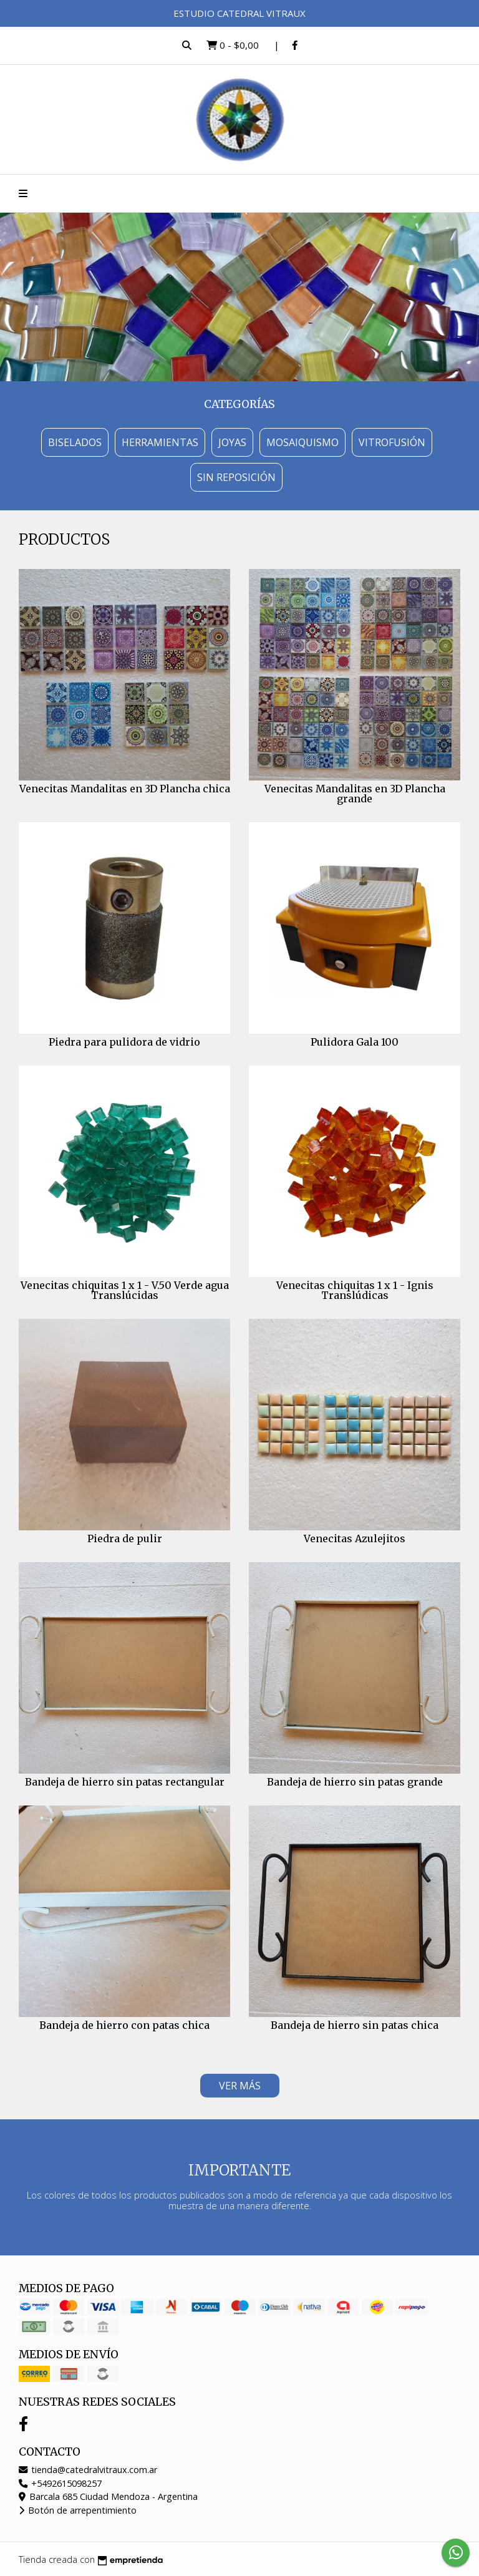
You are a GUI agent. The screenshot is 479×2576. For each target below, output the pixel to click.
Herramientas (160, 442)
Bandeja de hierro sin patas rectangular (125, 1782)
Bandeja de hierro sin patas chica (354, 2025)
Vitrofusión (392, 442)
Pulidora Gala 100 (355, 1042)
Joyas (232, 442)
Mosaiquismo (302, 442)
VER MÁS (240, 2085)
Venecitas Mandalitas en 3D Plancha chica (124, 788)
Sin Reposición (236, 477)
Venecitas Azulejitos (354, 1538)
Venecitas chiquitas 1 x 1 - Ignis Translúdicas (354, 1290)
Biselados (75, 442)
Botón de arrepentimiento (78, 2510)
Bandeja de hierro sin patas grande (355, 1782)
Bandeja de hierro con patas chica (124, 2025)
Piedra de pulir (124, 1538)
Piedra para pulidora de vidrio (124, 1042)
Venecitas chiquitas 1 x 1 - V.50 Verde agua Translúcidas (125, 1290)
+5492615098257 (60, 2483)
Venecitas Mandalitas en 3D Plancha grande (354, 793)
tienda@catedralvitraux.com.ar (88, 2470)
